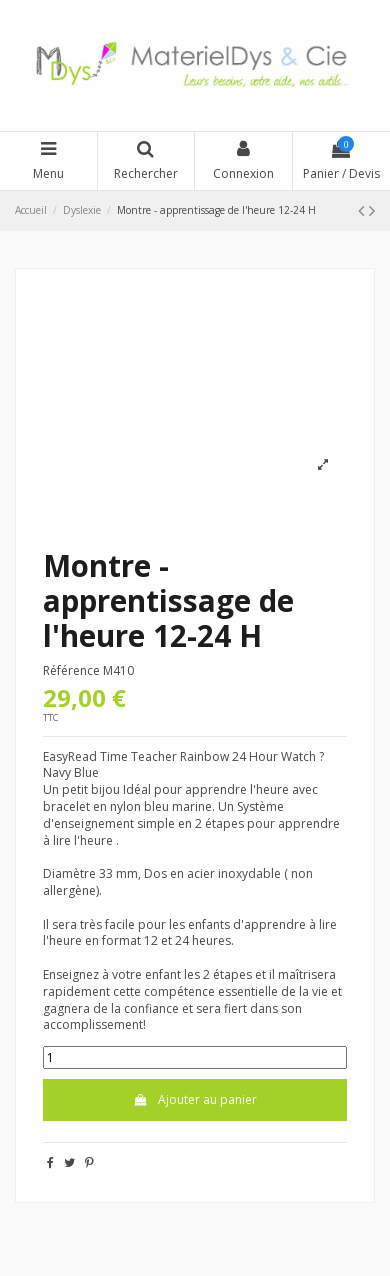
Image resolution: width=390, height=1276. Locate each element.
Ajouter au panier (194, 1099)
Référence (71, 671)
